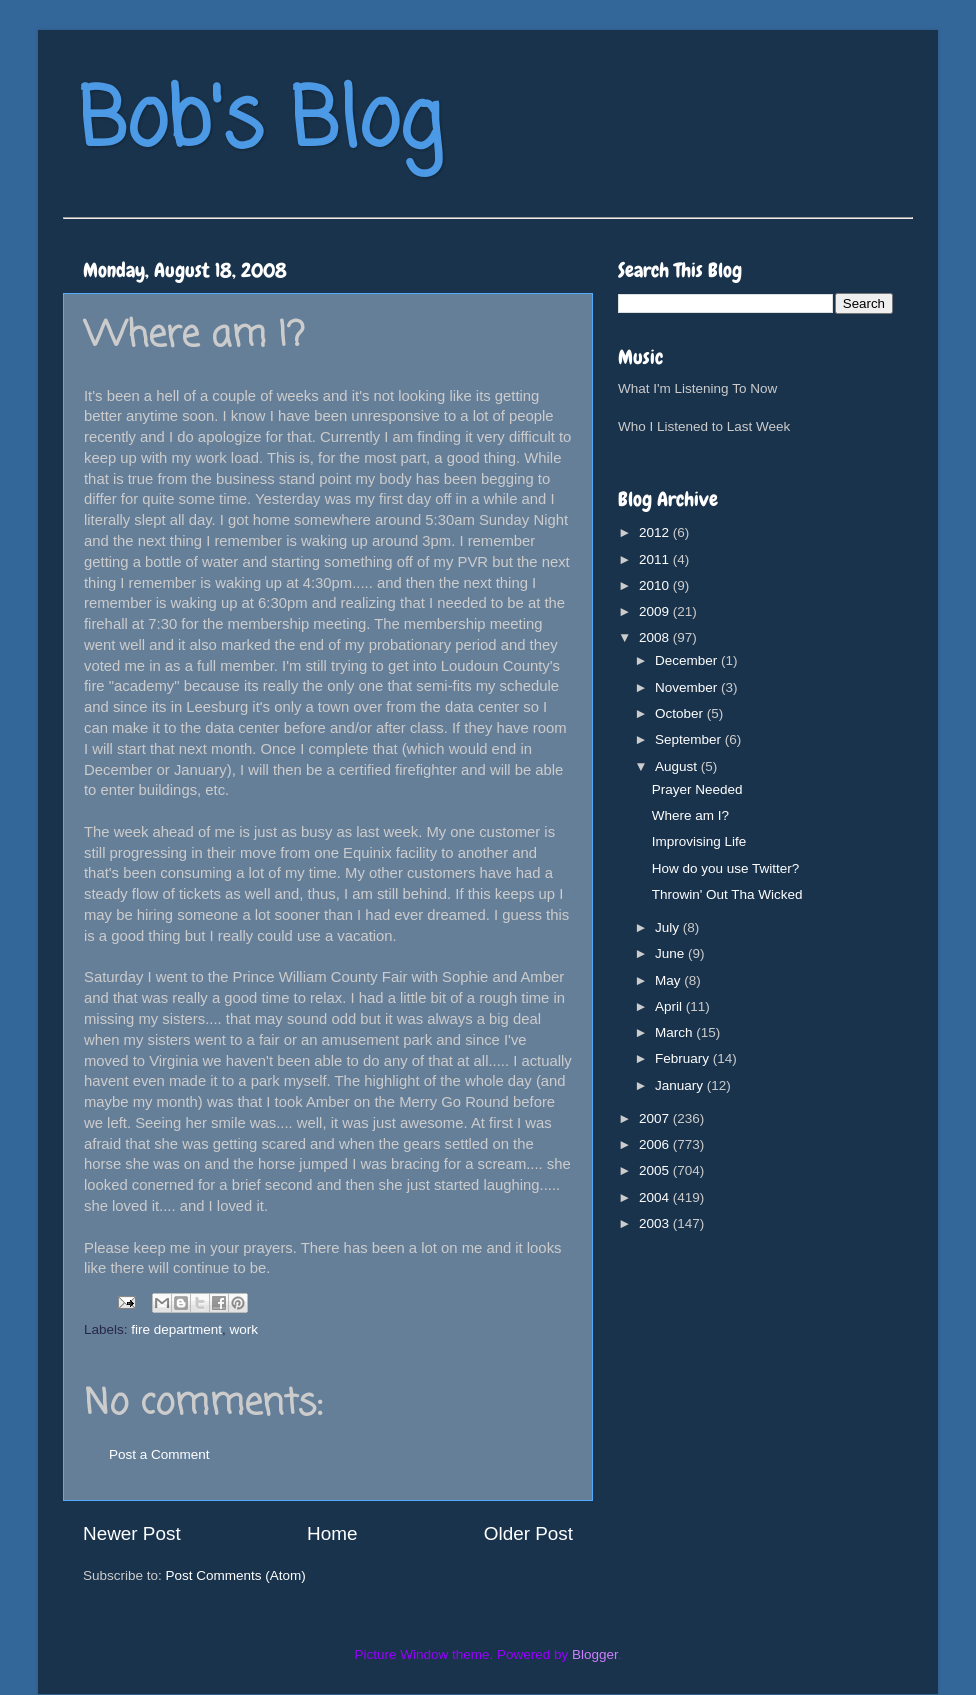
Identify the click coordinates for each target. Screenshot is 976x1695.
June (671, 953)
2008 (656, 637)
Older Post (528, 1533)
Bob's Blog (260, 123)
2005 (656, 1170)
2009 (656, 611)
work (244, 1329)
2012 (656, 532)
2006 (656, 1144)
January (681, 1085)
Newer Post (132, 1533)
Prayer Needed (697, 789)
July (669, 927)
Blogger (595, 1654)
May (669, 980)
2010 (656, 585)
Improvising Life (699, 841)
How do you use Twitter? (726, 868)
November (688, 687)
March (675, 1032)
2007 (656, 1118)
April (670, 1006)
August (678, 766)
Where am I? (690, 815)
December (688, 660)
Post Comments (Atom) (236, 1575)
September (690, 739)
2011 (656, 559)
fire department (176, 1329)
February (684, 1058)
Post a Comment (159, 1454)
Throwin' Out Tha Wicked (727, 894)
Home (332, 1533)
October (681, 713)
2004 (656, 1197)
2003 (656, 1223)
